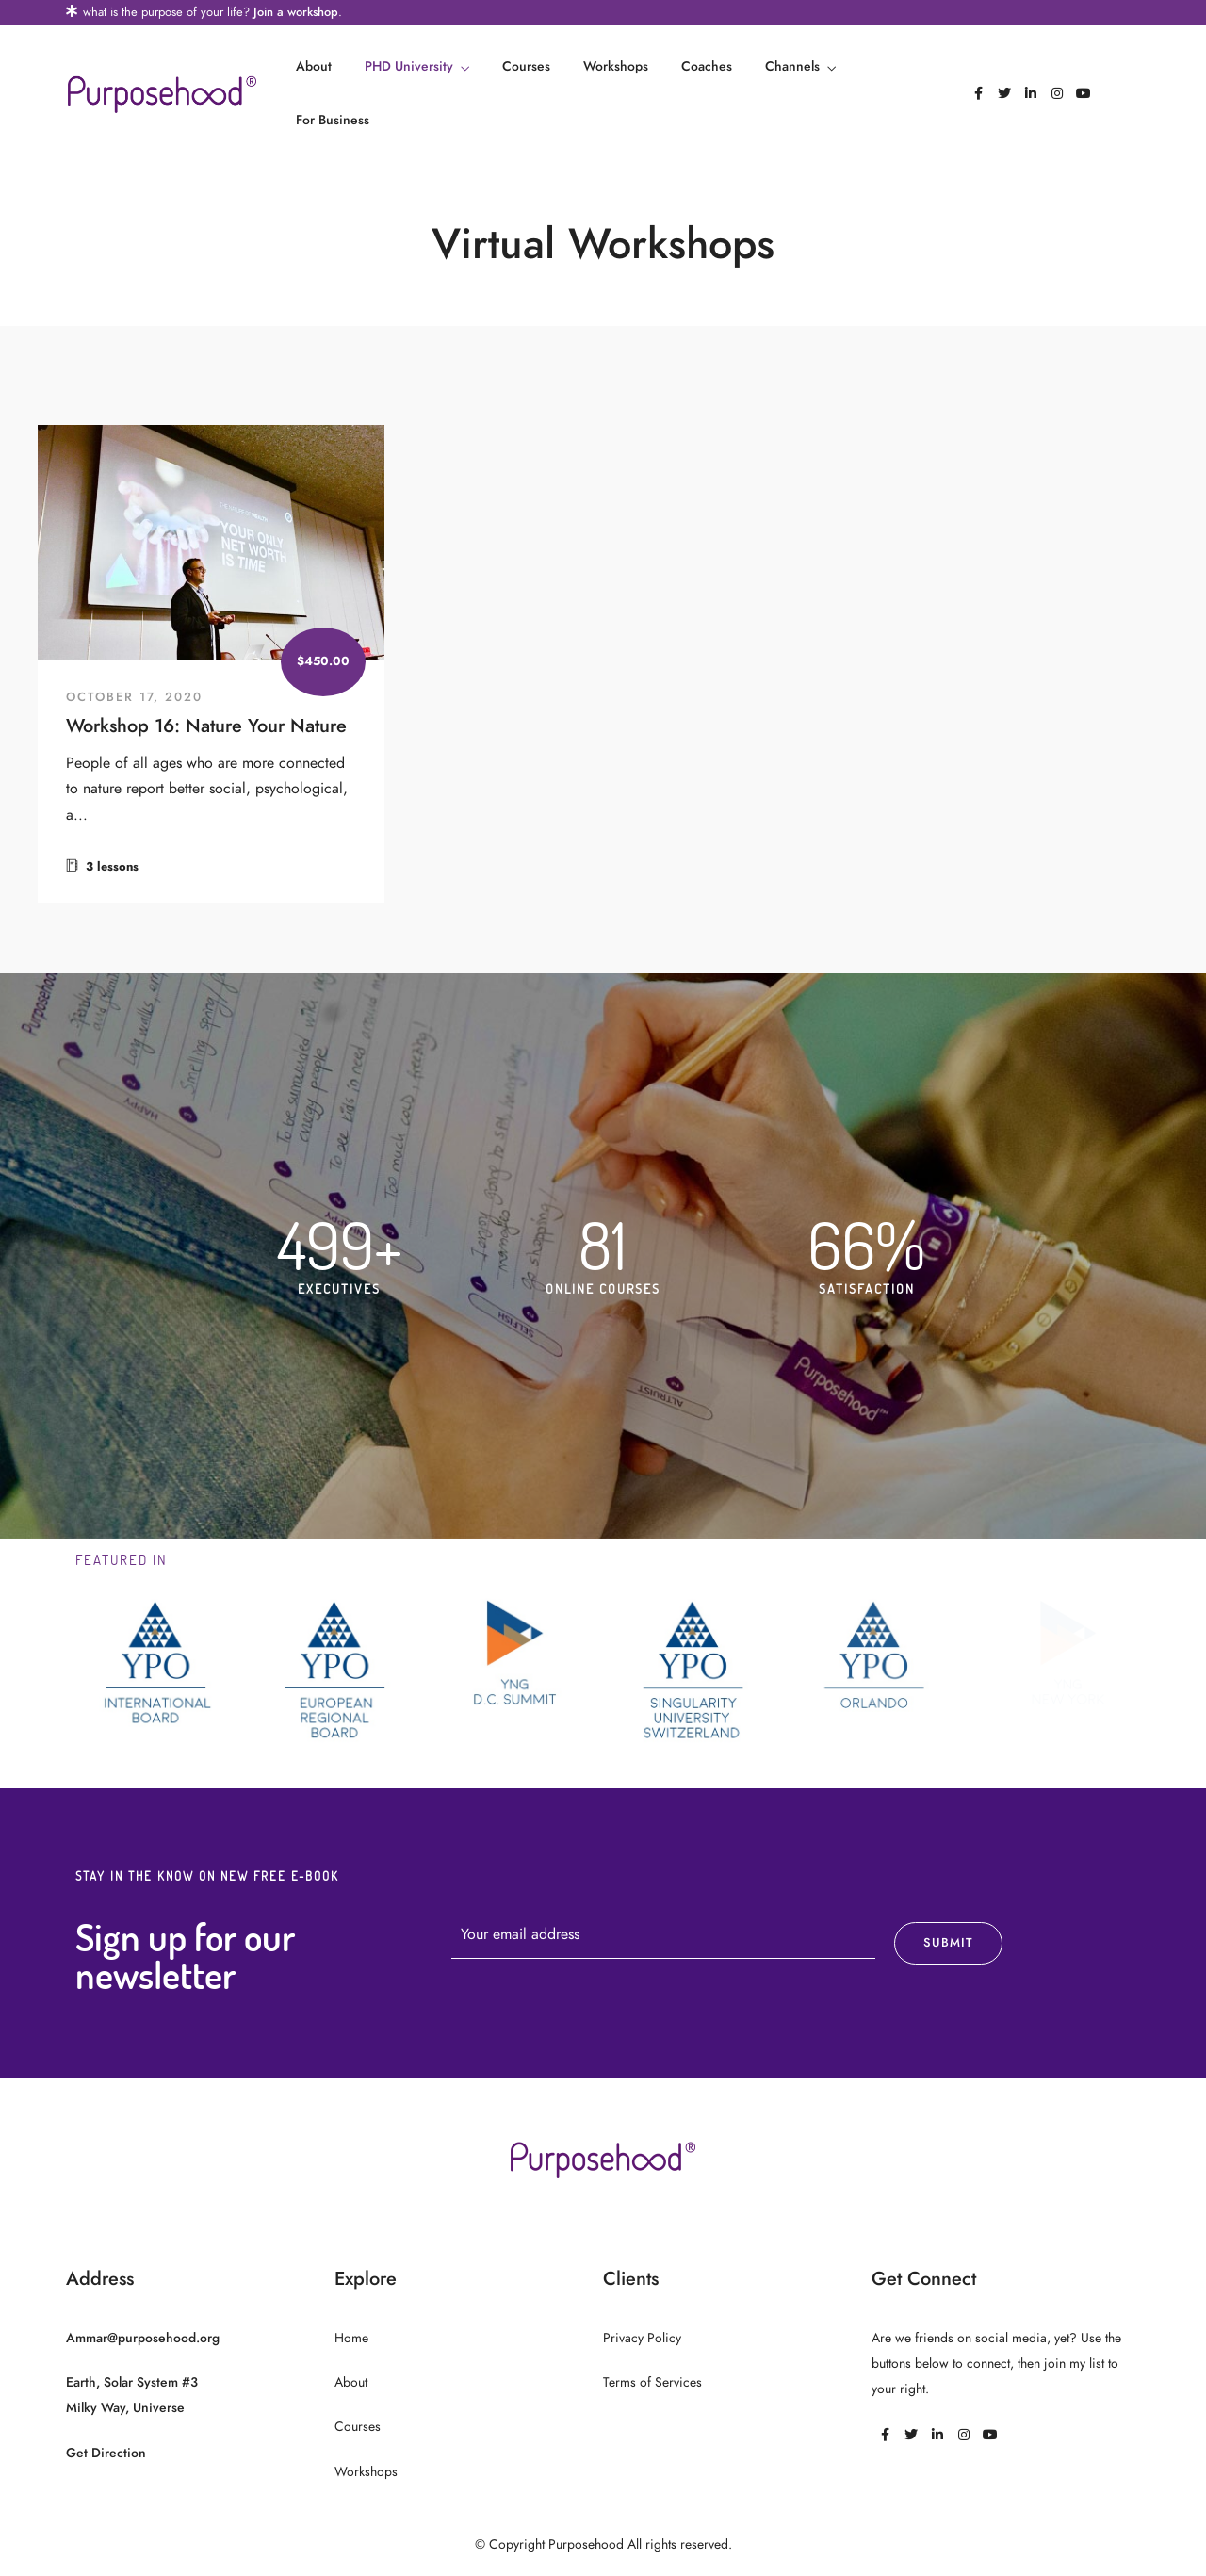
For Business (332, 120)
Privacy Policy (642, 2338)
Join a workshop (295, 12)
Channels (792, 66)
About (314, 66)
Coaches (706, 66)
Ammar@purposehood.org (143, 2338)
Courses (526, 66)
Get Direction (106, 2453)
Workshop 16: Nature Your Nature (206, 725)
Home (351, 2338)
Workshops (615, 66)
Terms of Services (652, 2382)
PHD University (409, 66)
